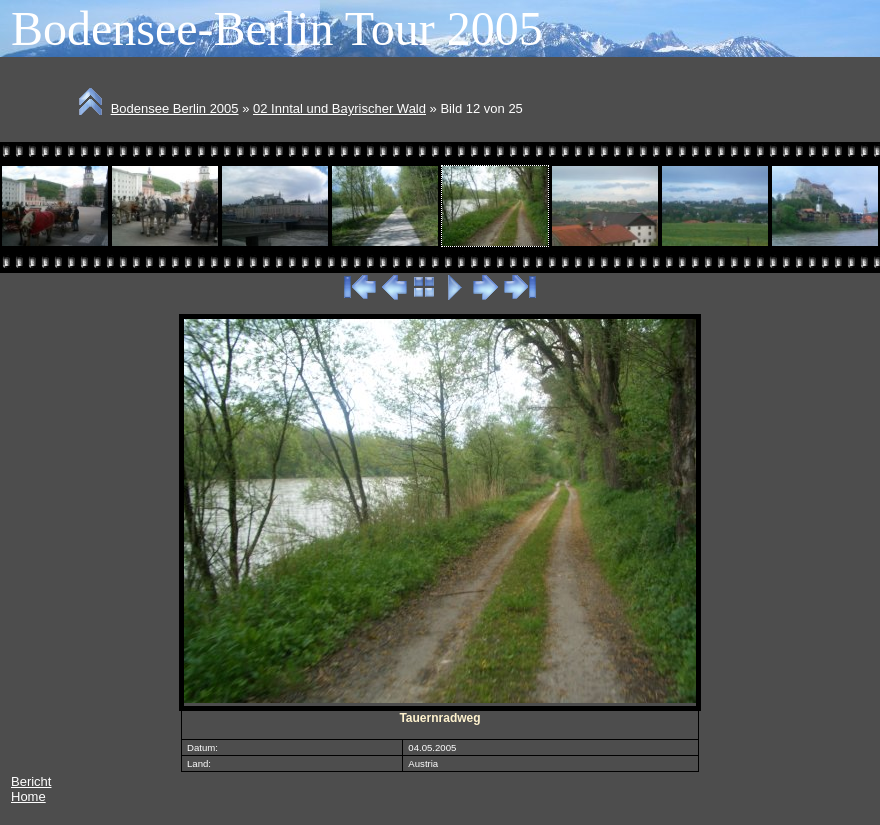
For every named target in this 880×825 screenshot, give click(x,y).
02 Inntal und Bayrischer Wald (339, 108)
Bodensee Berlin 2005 (175, 108)
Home (28, 796)
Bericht (31, 781)
